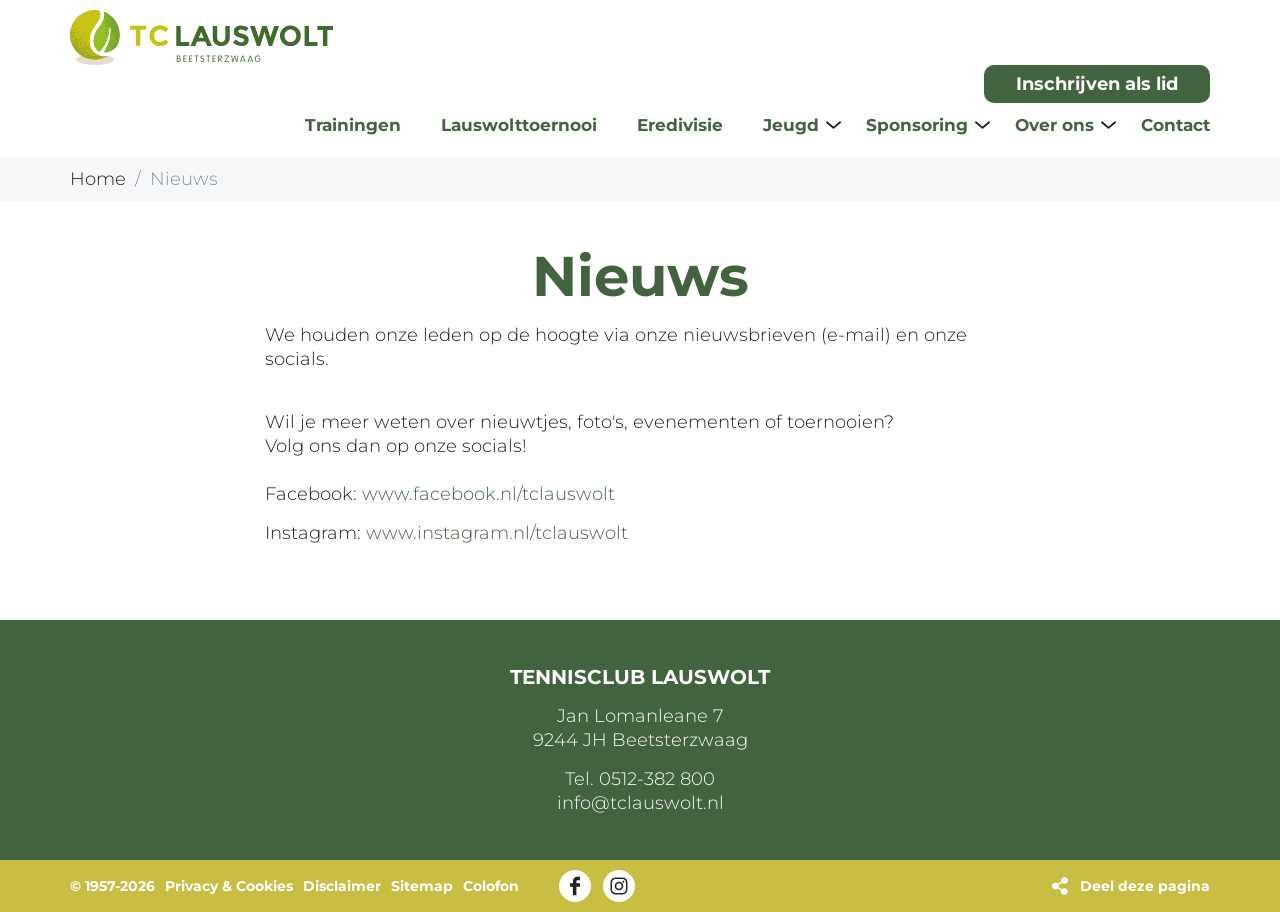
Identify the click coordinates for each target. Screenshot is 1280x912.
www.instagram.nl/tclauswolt (497, 533)
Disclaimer (342, 886)
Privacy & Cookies (229, 886)
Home (98, 179)
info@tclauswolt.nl (640, 803)
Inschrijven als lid (1097, 84)
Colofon (491, 886)
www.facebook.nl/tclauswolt (488, 494)
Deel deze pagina (1145, 886)
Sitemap (422, 886)
